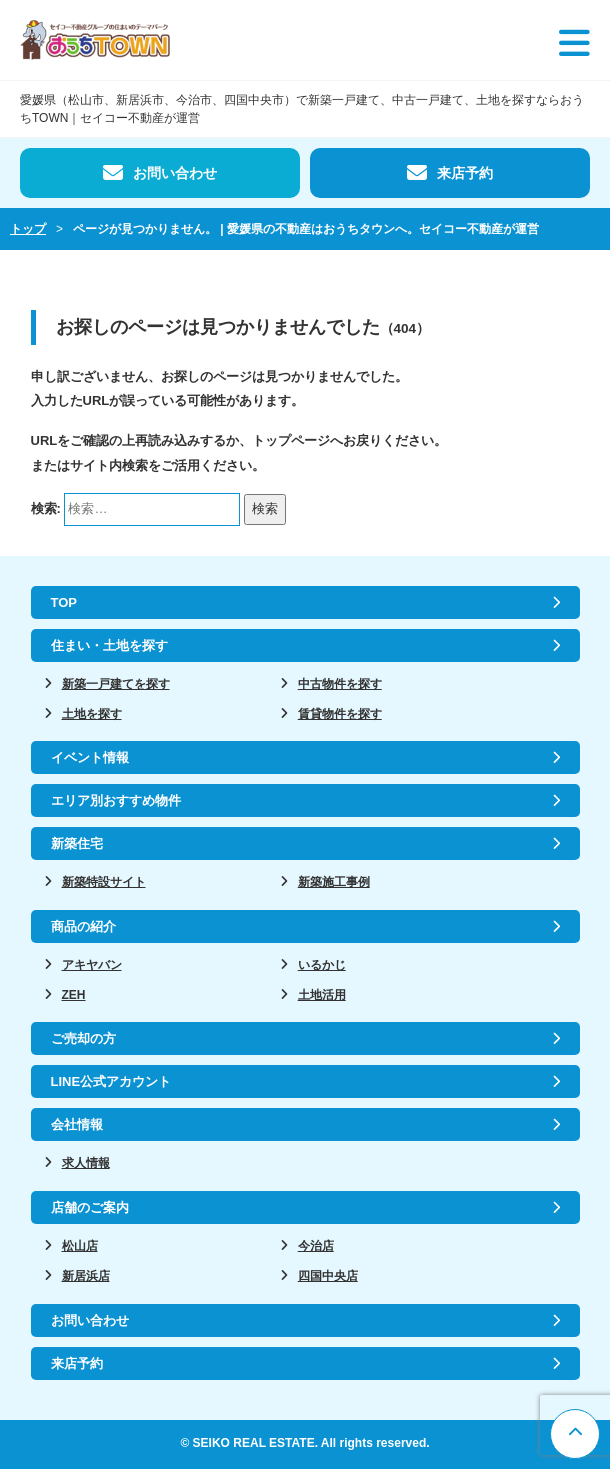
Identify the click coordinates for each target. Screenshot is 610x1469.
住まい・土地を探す (109, 645)
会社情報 (77, 1124)
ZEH (74, 995)
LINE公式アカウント (111, 1081)
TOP (64, 602)
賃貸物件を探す (340, 714)
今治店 (316, 1246)
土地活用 (322, 995)
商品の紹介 (83, 926)
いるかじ (322, 965)
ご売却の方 (83, 1038)
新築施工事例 (334, 882)
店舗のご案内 (90, 1207)
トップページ (291, 440)
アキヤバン (92, 965)
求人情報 (86, 1163)
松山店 (80, 1246)
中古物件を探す (340, 684)
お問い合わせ (175, 173)
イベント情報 (90, 757)
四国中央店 (328, 1276)
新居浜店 (86, 1276)
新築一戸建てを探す (116, 684)
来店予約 (465, 173)
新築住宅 (77, 843)
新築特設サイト (104, 882)
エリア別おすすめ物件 (116, 800)
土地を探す (92, 714)
